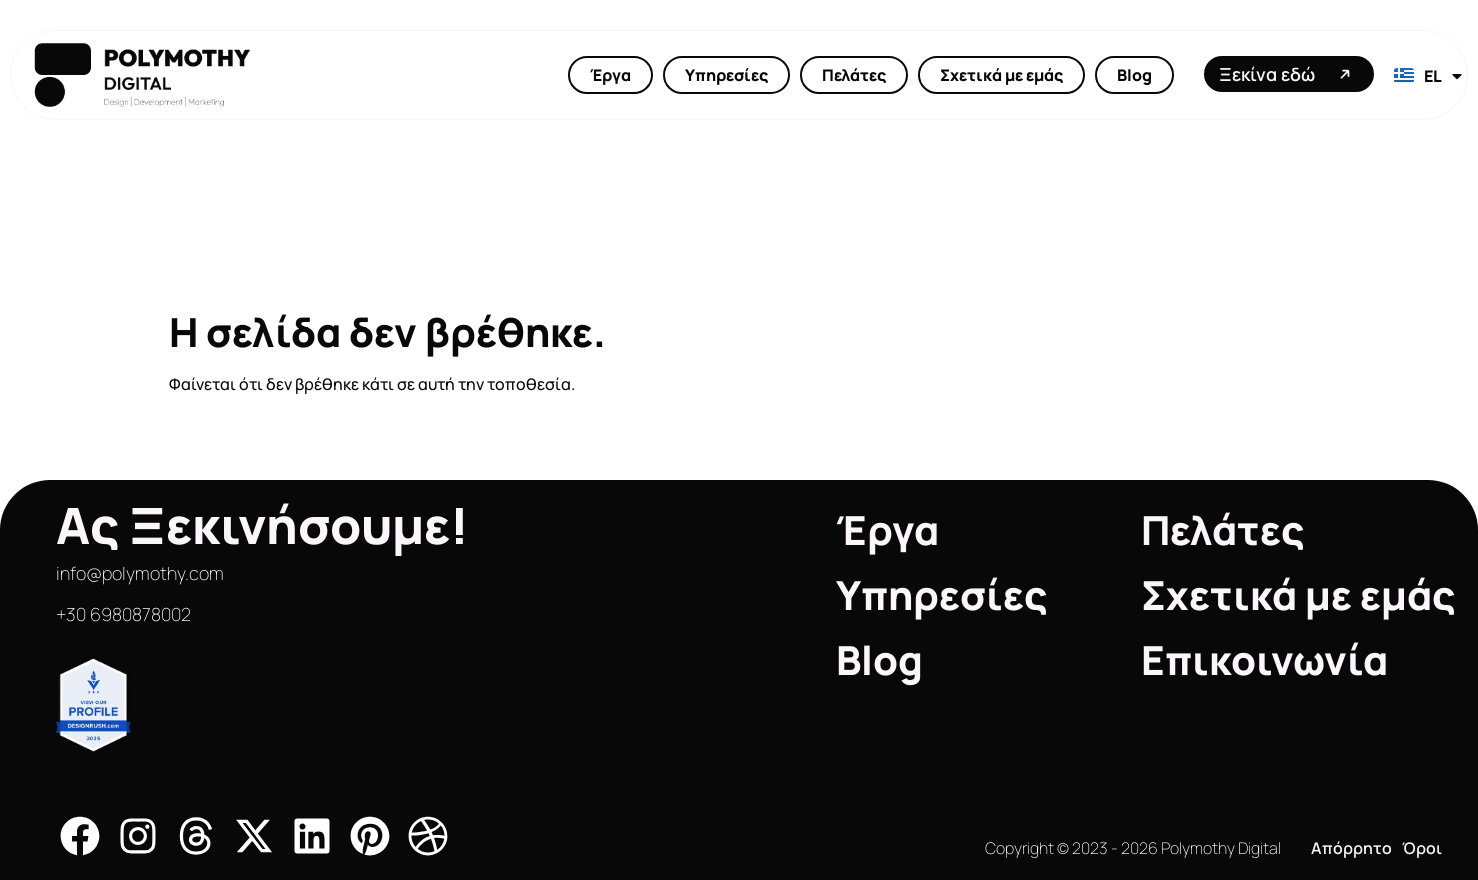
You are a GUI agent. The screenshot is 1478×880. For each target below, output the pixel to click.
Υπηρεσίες (726, 75)
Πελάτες (854, 75)
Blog (1134, 75)
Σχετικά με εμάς (1001, 75)
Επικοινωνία (1264, 659)
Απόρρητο (1351, 848)
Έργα (610, 75)
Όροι (1422, 848)
